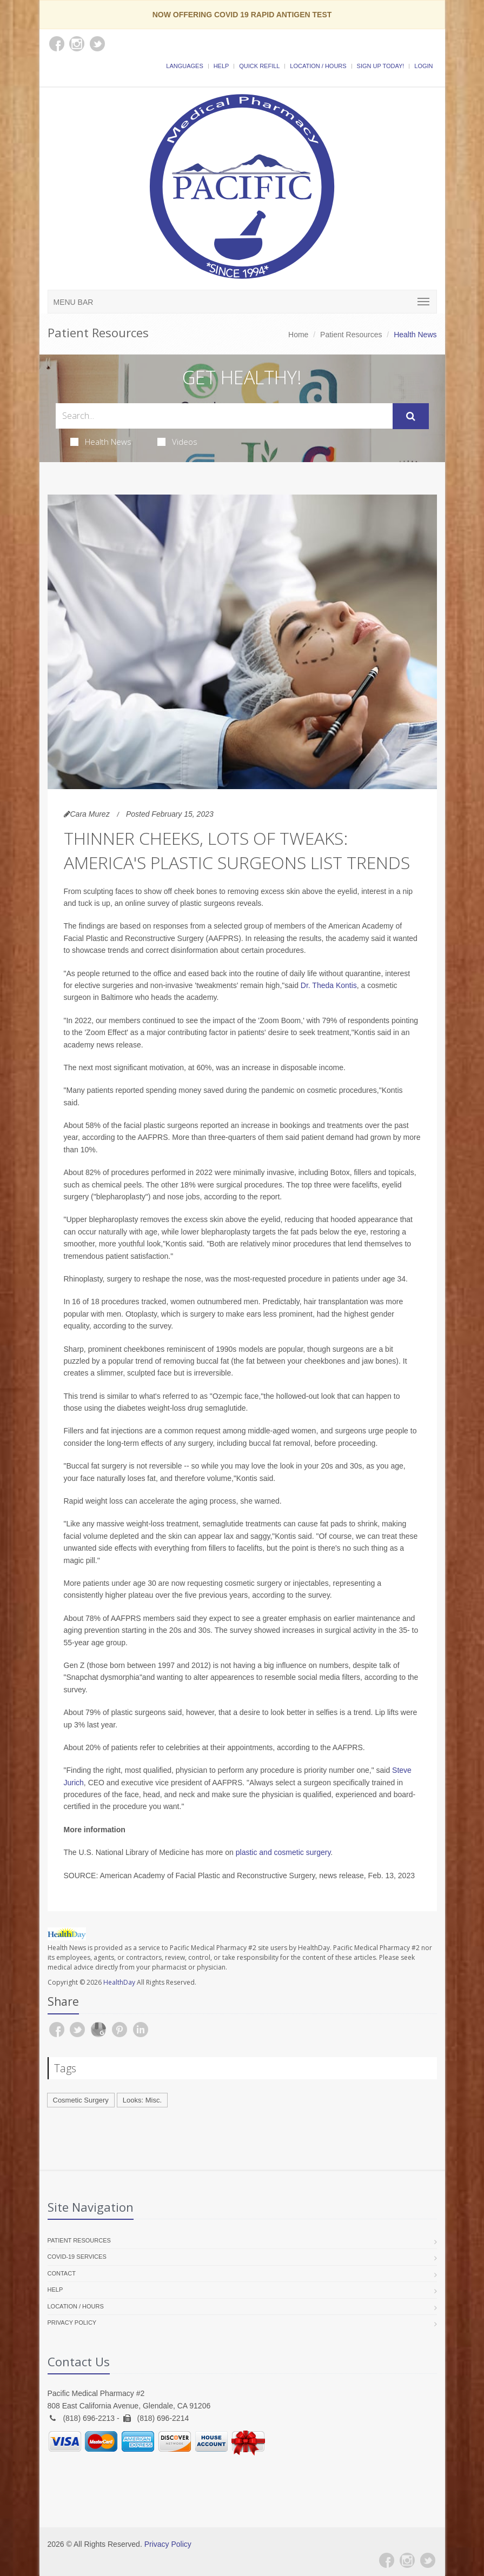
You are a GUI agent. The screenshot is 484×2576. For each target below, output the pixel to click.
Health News (100, 441)
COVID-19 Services (77, 2256)
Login (423, 66)
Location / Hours (318, 66)
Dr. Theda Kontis (329, 985)
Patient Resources (351, 334)
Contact (62, 2273)
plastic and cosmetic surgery (283, 1852)
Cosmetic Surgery (81, 2100)
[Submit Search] (411, 416)
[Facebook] (386, 2560)
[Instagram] (407, 2560)
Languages (184, 66)
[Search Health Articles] (224, 416)
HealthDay (119, 1982)
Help (221, 66)
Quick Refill (259, 66)
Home (298, 334)
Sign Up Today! (381, 66)
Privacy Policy (72, 2322)
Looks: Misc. (142, 2100)
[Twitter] (427, 2560)
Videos (177, 441)
